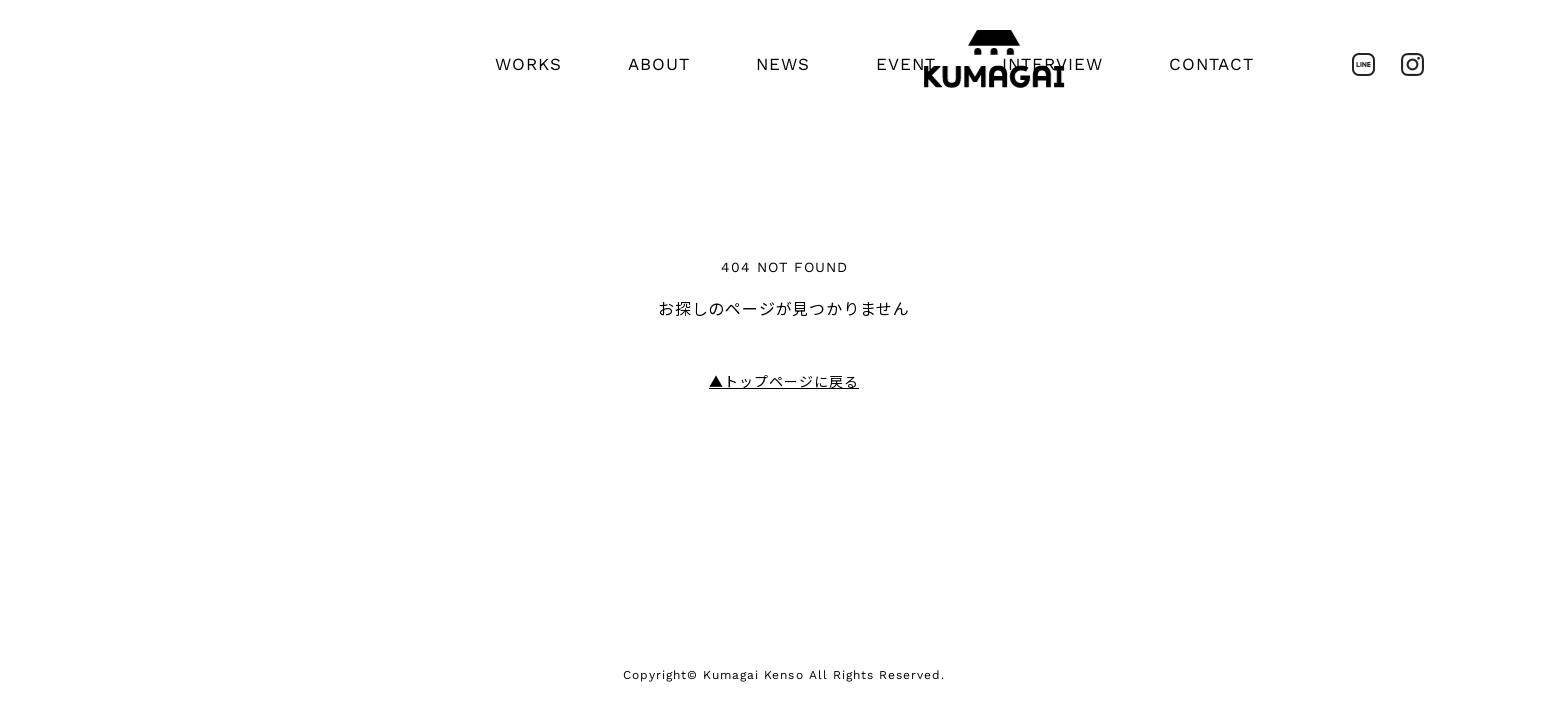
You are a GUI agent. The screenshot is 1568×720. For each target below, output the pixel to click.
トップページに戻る (784, 382)
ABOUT (659, 64)
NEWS (783, 64)
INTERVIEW (1052, 64)
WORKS (528, 64)
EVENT (906, 64)
